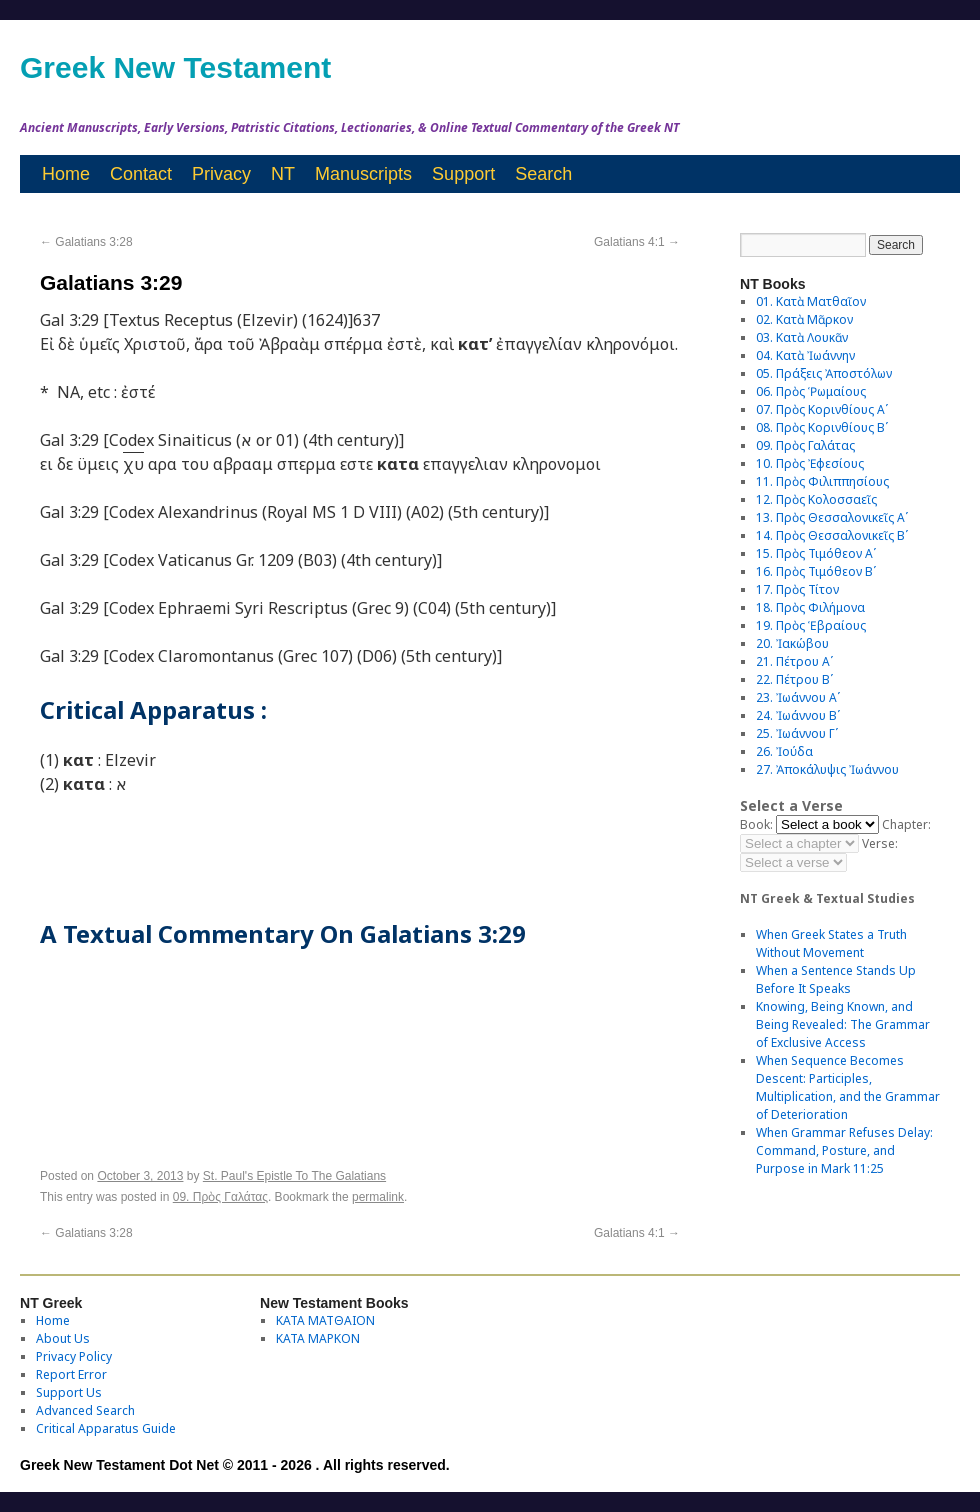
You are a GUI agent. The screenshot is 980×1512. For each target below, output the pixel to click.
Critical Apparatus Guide (106, 1428)
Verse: (880, 843)
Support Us (69, 1392)
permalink (378, 1197)
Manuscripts (363, 174)
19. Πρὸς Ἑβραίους (811, 625)
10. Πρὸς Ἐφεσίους (810, 463)
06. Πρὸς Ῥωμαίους (811, 391)
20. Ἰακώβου (792, 643)
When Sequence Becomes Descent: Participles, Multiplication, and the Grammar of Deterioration (848, 1087)
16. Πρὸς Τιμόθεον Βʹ (816, 571)
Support (463, 174)
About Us (63, 1338)
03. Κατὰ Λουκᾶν (802, 337)
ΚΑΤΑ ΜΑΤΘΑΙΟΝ (325, 1320)
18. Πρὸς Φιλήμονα (810, 607)
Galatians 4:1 (637, 242)
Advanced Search (85, 1410)
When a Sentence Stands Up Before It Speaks (836, 979)
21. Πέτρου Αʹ (794, 661)
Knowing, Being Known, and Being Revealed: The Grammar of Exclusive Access (843, 1024)
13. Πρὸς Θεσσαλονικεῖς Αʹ (832, 517)
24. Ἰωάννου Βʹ (798, 715)
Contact (141, 174)
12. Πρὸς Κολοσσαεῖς (816, 499)
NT (283, 174)
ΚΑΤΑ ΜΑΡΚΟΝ (318, 1338)
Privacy (221, 174)
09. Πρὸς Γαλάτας (220, 1197)
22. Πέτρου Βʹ (794, 679)
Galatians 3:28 (86, 242)
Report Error (71, 1374)
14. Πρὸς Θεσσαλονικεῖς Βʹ (832, 535)
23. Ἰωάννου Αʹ (798, 697)
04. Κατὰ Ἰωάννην (805, 355)
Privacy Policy (74, 1356)
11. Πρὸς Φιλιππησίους (822, 481)
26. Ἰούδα (784, 751)
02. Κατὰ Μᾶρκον (804, 319)
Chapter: (906, 824)
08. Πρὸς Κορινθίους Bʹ (822, 427)
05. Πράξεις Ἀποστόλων (824, 373)
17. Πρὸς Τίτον (797, 589)
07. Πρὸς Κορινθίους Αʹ (822, 409)
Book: (756, 824)
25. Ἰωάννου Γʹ (797, 733)
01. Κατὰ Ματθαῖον (811, 301)
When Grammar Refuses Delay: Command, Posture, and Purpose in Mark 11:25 (844, 1150)
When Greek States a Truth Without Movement (831, 943)
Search (543, 174)
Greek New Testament (175, 67)
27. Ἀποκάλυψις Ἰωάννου (827, 769)
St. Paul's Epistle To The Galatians (294, 1176)
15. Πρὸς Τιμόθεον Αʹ (816, 553)
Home (66, 174)
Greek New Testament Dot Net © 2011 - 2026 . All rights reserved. (235, 1465)
